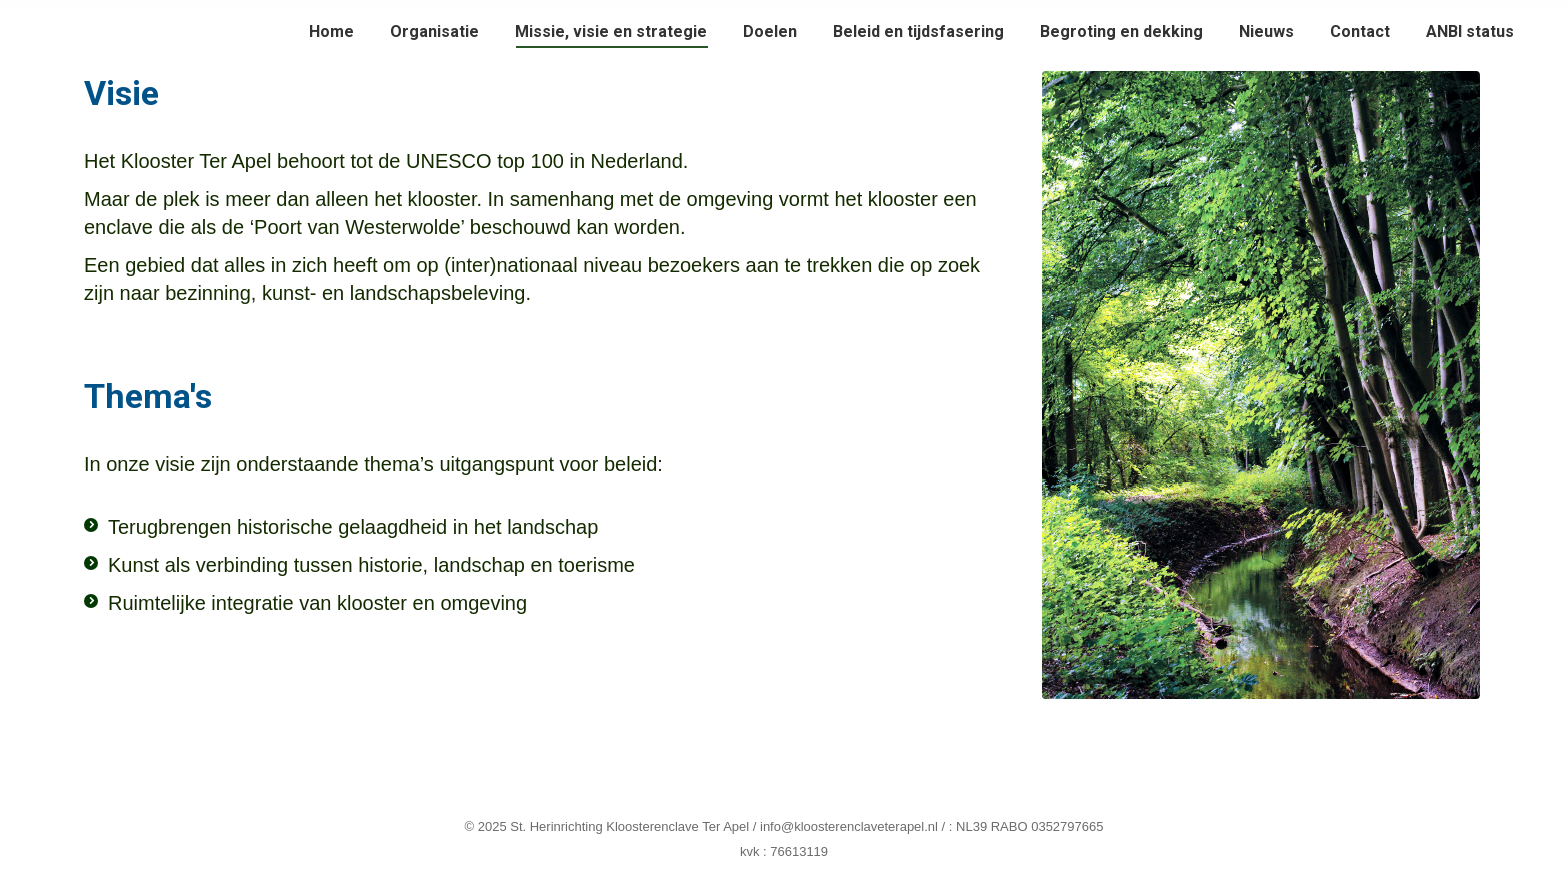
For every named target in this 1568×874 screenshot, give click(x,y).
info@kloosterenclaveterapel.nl (849, 826)
